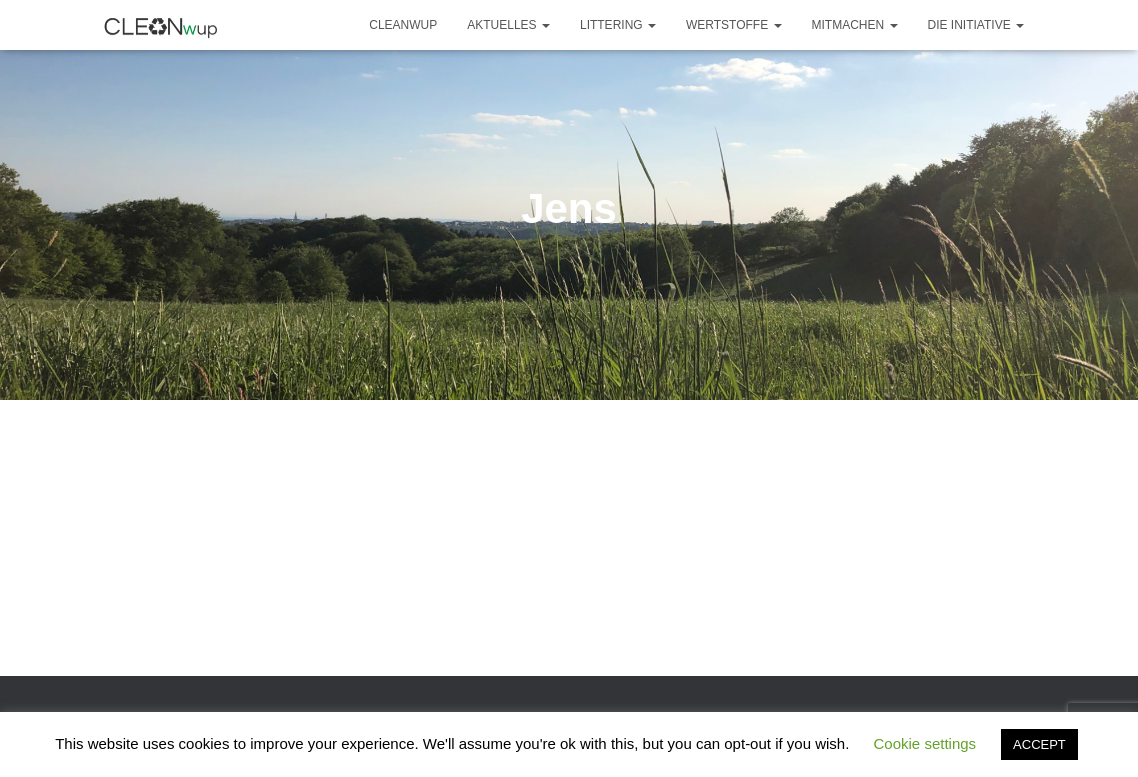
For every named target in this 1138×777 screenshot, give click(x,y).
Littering (618, 25)
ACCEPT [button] (1039, 744)
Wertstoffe (734, 25)
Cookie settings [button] (925, 743)
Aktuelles (508, 25)
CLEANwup (403, 25)
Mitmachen (855, 25)
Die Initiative (976, 25)
